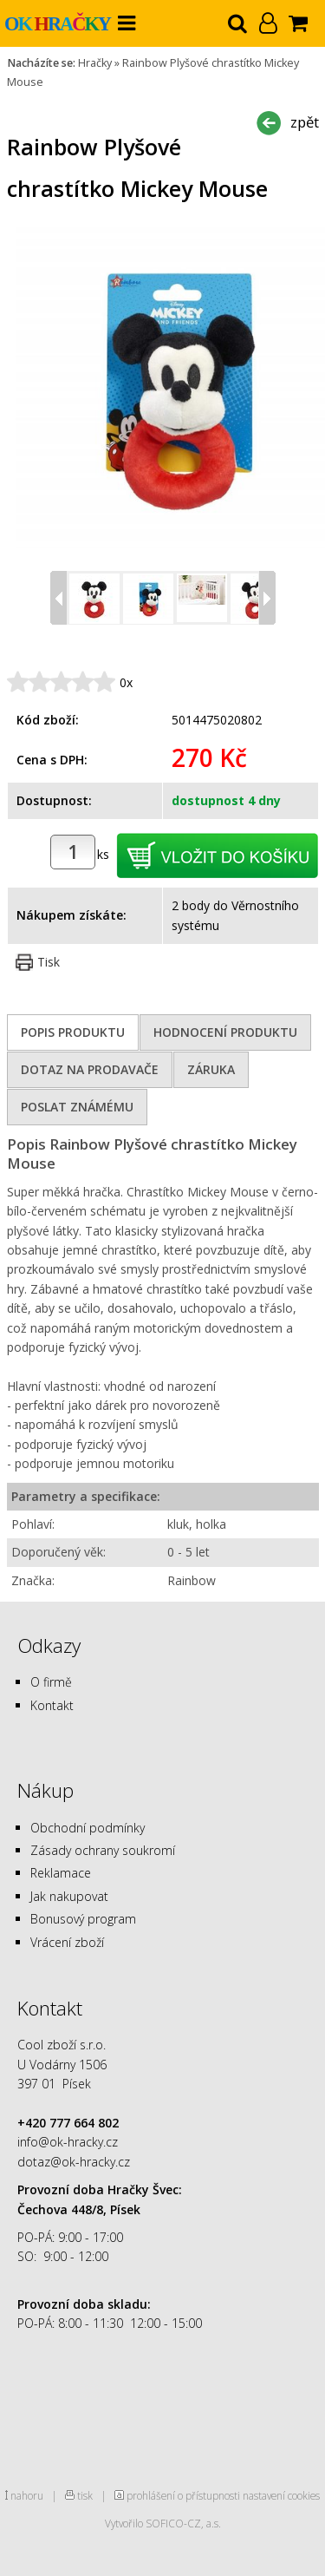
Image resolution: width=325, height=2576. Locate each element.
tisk (85, 2495)
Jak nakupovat (69, 1896)
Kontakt (52, 1705)
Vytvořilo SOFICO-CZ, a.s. (163, 2523)
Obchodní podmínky (87, 1827)
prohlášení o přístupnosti (183, 2495)
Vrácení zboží (67, 1942)
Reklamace (60, 1873)
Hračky (95, 63)
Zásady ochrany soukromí (102, 1850)
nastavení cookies (281, 2495)
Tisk (48, 962)
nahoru (26, 2495)
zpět (304, 122)
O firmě (51, 1682)
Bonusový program (83, 1919)
